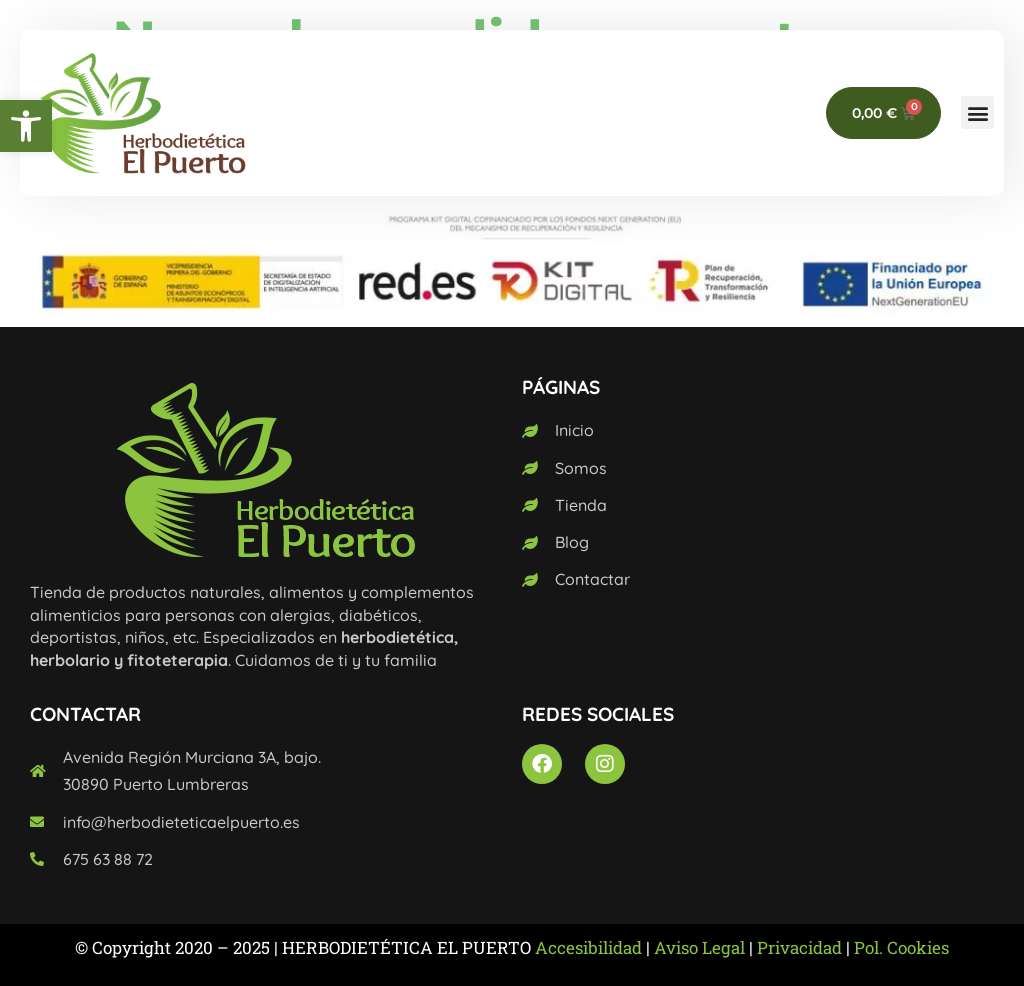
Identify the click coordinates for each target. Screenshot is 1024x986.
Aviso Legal (699, 947)
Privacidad (799, 947)
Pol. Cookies (901, 947)
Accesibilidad (588, 947)
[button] (26, 126)
